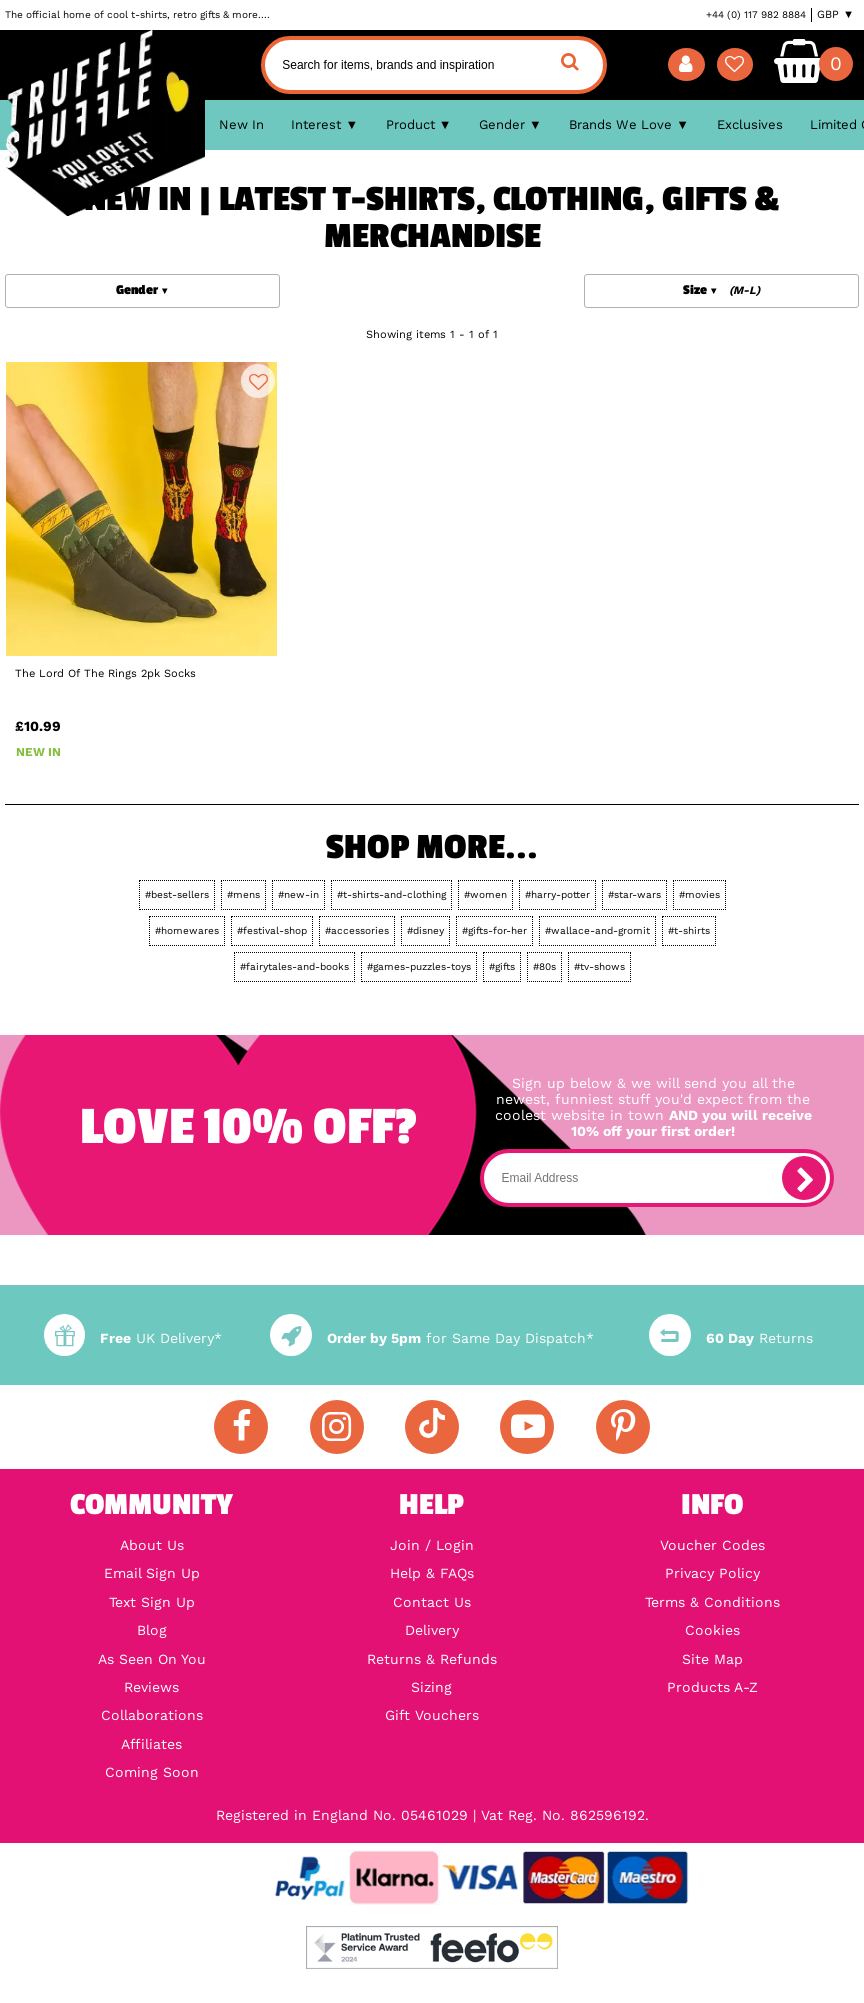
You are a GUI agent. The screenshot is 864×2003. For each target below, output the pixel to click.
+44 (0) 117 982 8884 (756, 14)
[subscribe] (804, 1178)
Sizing (431, 1687)
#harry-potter (557, 894)
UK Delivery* (133, 1338)
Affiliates (151, 1744)
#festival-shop (272, 930)
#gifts (502, 966)
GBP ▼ (835, 14)
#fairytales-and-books (294, 966)
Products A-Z (712, 1687)
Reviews (151, 1687)
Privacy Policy (712, 1573)
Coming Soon (152, 1772)
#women (485, 894)
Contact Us (432, 1602)
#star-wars (634, 894)
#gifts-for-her (494, 930)
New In (241, 124)
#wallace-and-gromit (597, 930)
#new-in (298, 894)
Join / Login (432, 1545)
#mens (243, 894)
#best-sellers (177, 894)
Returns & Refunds (432, 1659)
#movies (699, 894)
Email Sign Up (152, 1573)
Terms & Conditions (712, 1602)
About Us (152, 1545)
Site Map (712, 1659)
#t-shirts (689, 930)
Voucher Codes (712, 1545)
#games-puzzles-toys (419, 966)
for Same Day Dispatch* (431, 1338)
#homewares (187, 930)
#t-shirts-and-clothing (391, 894)
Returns (730, 1338)
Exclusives (750, 124)
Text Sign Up (152, 1602)
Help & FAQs (432, 1573)
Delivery (432, 1630)
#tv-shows (599, 966)
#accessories (357, 930)
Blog (152, 1630)
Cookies (712, 1630)
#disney (425, 930)
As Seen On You (152, 1659)
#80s (544, 966)
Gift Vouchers (432, 1715)
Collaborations (152, 1715)
